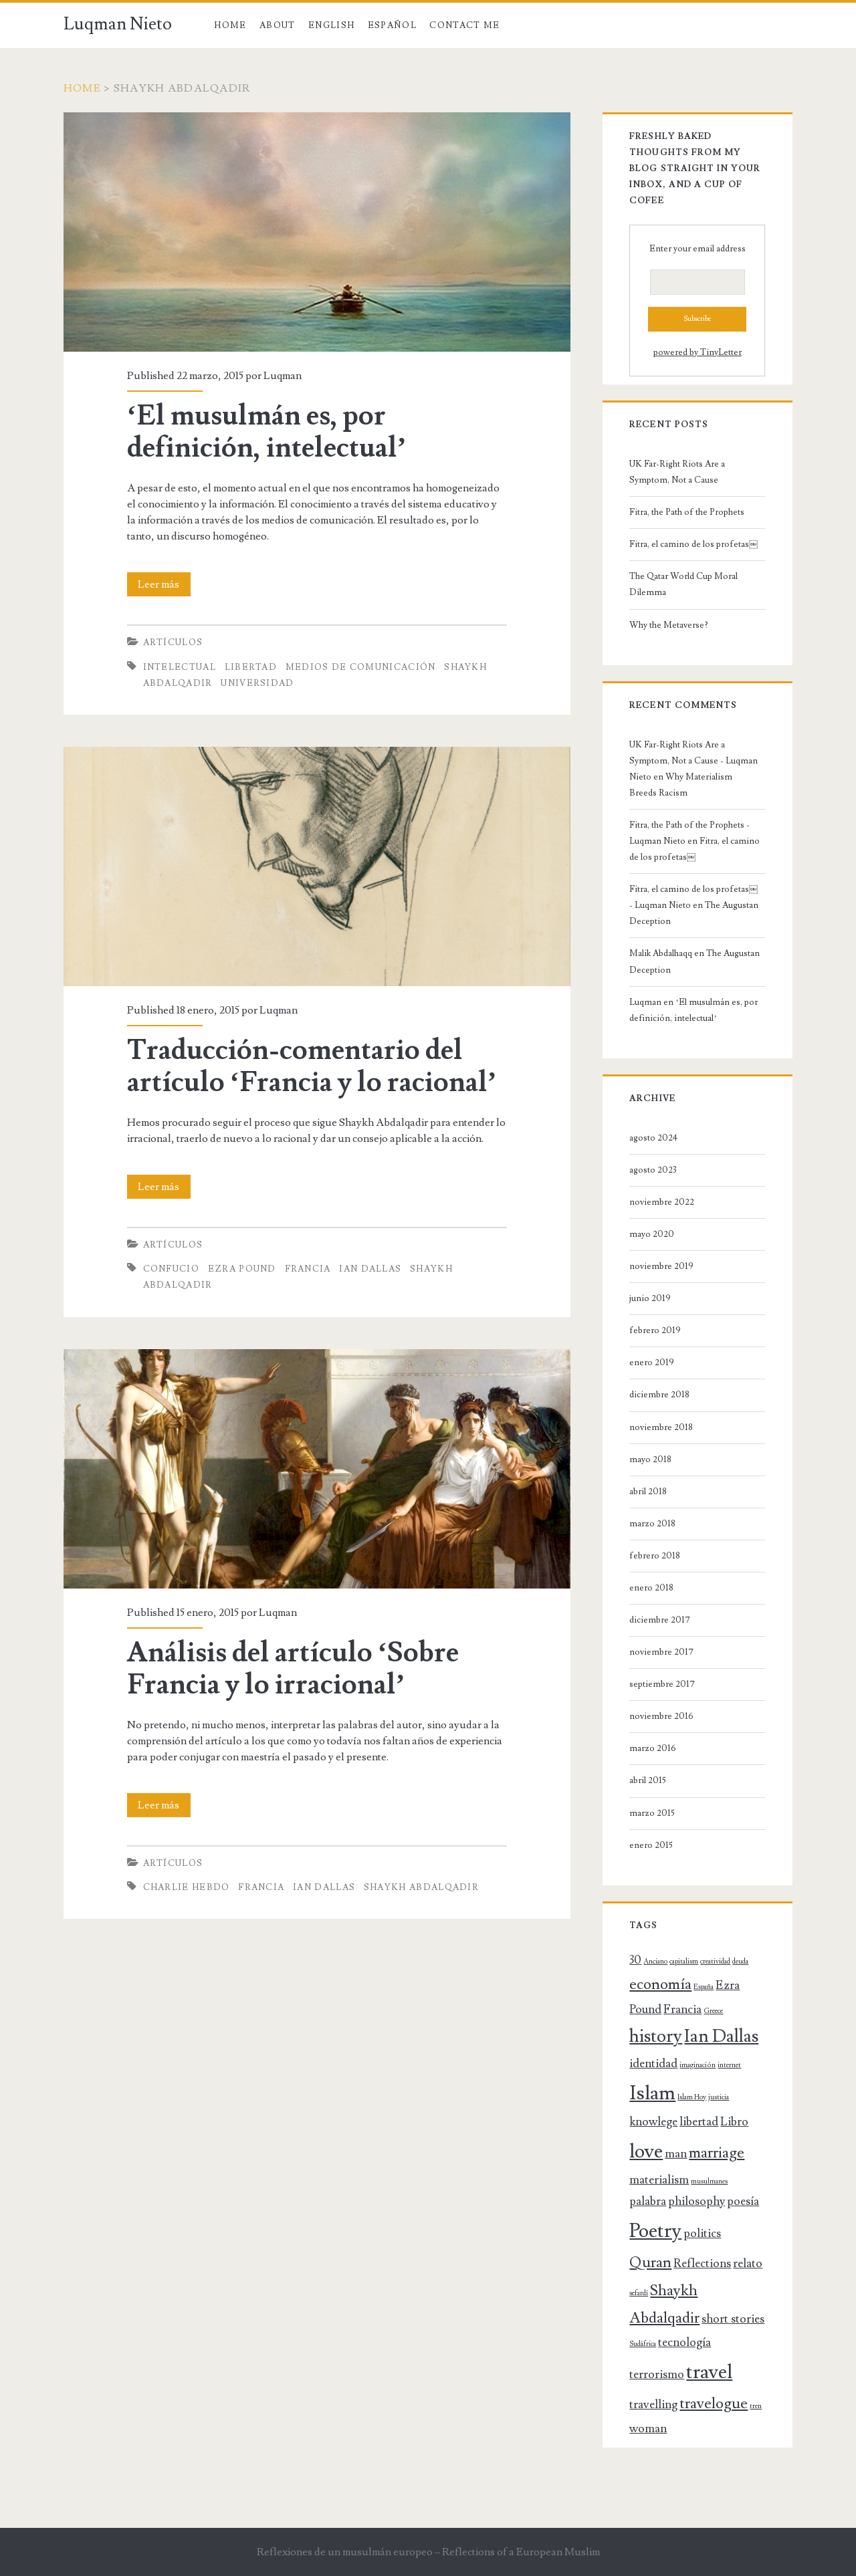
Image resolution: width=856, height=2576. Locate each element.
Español (392, 25)
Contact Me (464, 25)
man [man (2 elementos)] (676, 2153)
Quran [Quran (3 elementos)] (650, 2262)
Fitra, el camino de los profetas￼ (693, 544)
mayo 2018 (650, 1459)
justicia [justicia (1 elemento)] (718, 2097)
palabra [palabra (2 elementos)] (647, 2201)
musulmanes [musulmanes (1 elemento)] (709, 2181)
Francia (308, 1269)
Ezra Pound (242, 1269)
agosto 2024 (653, 1138)
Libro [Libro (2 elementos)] (734, 2121)
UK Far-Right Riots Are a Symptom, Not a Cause (677, 472)
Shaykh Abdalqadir (421, 1887)
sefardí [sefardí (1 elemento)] (638, 2293)
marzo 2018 (652, 1523)
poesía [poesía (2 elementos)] (743, 2201)
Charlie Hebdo (186, 1887)
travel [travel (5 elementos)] (709, 2372)
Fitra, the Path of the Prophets (686, 512)
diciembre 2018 (659, 1394)
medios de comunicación (361, 667)
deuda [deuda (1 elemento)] (740, 1961)
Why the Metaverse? (668, 625)
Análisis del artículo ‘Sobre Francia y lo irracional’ (293, 1669)
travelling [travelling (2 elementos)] (653, 2404)
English (331, 25)
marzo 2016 (652, 1748)
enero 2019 (651, 1362)
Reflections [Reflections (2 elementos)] (702, 2263)
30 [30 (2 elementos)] (635, 1960)
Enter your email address (697, 248)
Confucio (171, 1269)
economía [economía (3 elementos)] (660, 1984)
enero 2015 (651, 1845)
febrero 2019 (655, 1330)
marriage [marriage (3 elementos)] (716, 2153)
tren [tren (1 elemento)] (756, 2406)
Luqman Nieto (118, 24)
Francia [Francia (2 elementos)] (682, 2009)
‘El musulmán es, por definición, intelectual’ (267, 432)
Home (230, 25)
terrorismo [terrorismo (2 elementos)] (656, 2374)
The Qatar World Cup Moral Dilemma (683, 584)
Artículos (173, 642)
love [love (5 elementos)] (646, 2151)
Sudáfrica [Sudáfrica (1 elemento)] (642, 2344)
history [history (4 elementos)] (655, 2036)
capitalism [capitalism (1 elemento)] (683, 1961)
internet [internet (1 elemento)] (729, 2065)
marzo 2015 (652, 1813)
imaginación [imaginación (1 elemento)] (697, 2065)
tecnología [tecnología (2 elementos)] (684, 2342)
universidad (257, 683)
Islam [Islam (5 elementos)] (652, 2093)
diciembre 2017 (659, 1620)
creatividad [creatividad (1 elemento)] (715, 1961)
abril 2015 (647, 1780)
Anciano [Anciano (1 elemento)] (655, 1961)
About (277, 25)
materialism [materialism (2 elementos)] (659, 2180)
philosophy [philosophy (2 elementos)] (696, 2201)
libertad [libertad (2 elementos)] (698, 2121)
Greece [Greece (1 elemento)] (713, 2011)
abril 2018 (648, 1491)
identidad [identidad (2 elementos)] (653, 2063)
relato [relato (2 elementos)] (747, 2263)
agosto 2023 (653, 1170)
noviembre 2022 (661, 1202)
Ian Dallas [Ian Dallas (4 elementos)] (721, 2036)
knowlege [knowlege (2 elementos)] (653, 2121)
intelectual (179, 667)
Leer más (164, 584)
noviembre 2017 (661, 1652)
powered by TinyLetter (697, 352)
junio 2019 (650, 1298)
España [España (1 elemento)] (703, 1987)
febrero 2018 (654, 1555)
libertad (251, 667)
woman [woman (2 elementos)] (648, 2428)
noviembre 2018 (661, 1427)
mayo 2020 (651, 1234)
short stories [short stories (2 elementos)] (733, 2319)
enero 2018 (651, 1588)
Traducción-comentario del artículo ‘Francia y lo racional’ (312, 1066)
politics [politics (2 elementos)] (702, 2233)
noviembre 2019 (661, 1266)
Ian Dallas (370, 1269)
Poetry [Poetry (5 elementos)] (655, 2231)
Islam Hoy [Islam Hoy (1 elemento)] (691, 2097)
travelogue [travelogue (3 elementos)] (713, 2404)
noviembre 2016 (661, 1716)
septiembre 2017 (662, 1684)
